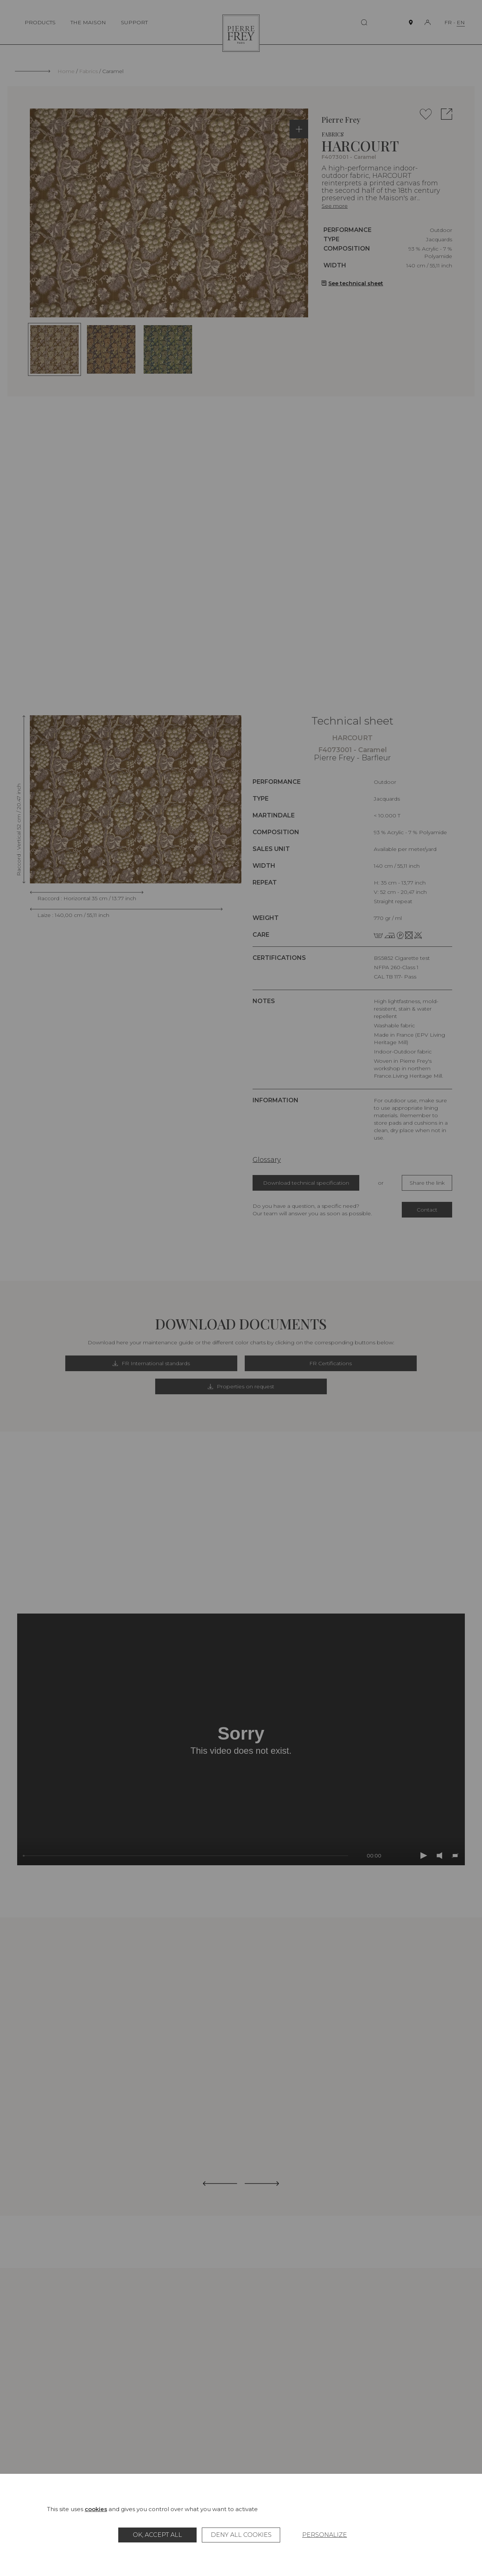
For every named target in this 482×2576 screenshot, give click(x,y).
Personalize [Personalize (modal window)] (324, 2534)
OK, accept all (157, 2534)
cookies (96, 2509)
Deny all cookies (241, 2534)
